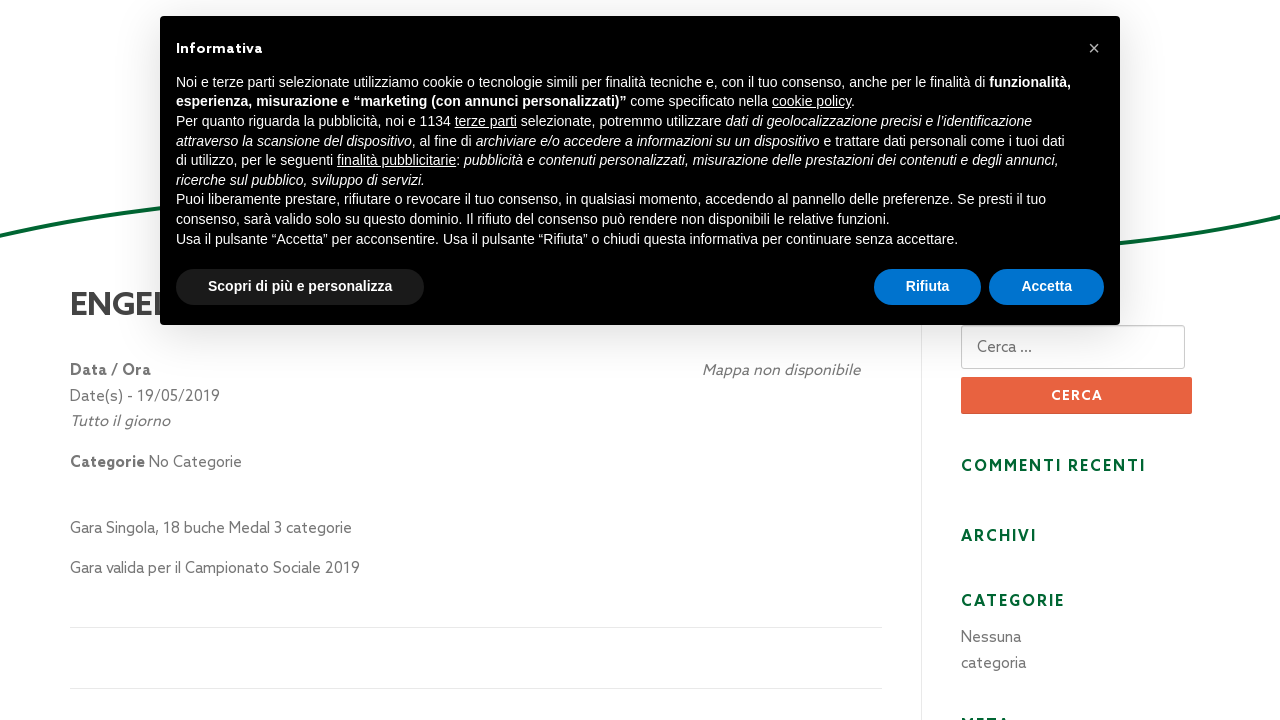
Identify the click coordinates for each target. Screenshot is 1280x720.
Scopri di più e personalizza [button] (300, 286)
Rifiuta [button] (928, 286)
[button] (1094, 48)
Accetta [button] (1046, 286)
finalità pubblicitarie (396, 160)
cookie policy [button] (811, 101)
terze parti (486, 121)
